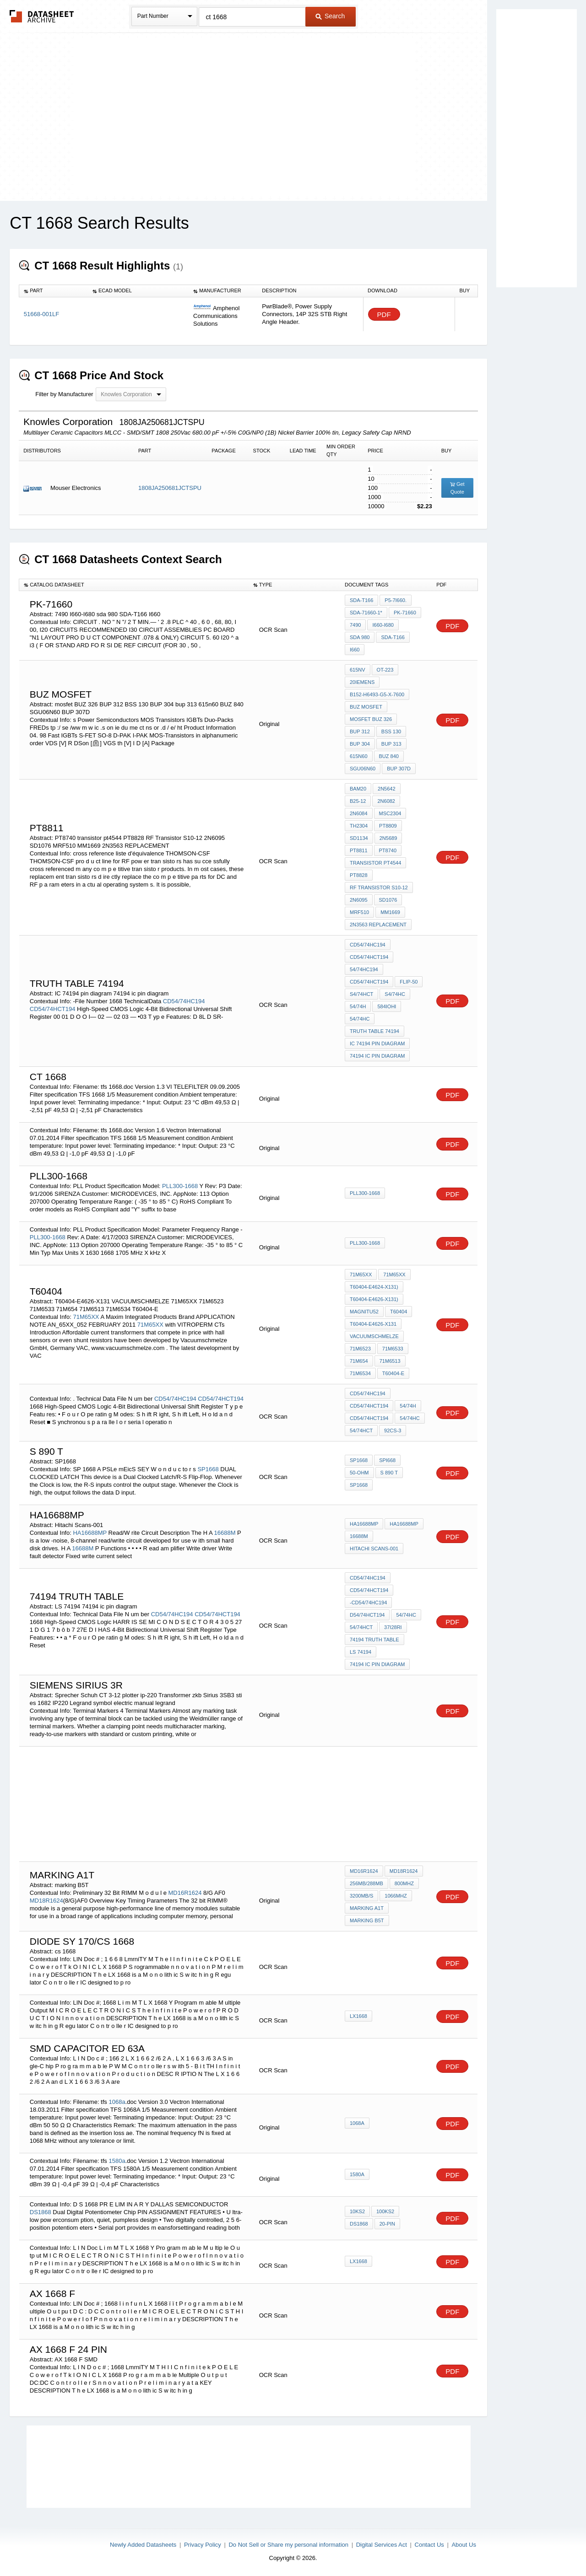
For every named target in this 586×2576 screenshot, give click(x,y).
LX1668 (358, 2016)
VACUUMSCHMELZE (374, 1336)
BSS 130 (391, 731)
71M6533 (392, 1348)
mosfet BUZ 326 (371, 719)
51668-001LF (41, 314)
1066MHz (396, 1895)
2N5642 (387, 788)
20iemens (362, 682)
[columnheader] (53, 291)
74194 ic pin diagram (377, 1056)
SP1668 (207, 1469)
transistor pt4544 (375, 863)
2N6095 (359, 900)
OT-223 (385, 669)
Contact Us (429, 2544)
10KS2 (357, 2211)
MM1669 (390, 912)
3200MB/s (361, 1895)
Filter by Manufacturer (64, 394)
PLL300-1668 (180, 1186)
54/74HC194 (364, 969)
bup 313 (391, 744)
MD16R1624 (185, 1892)
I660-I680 (382, 625)
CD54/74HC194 (184, 1001)
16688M (225, 1532)
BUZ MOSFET (366, 707)
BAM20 (358, 788)
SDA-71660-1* (366, 612)
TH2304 (359, 825)
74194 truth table (374, 1639)
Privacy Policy (202, 2544)
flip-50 (409, 981)
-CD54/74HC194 (368, 1602)
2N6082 (386, 801)
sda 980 (359, 637)
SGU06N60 (362, 768)
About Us (463, 2544)
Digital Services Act (381, 2544)
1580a (117, 2160)
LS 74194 (360, 1652)
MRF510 (359, 912)
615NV (357, 669)
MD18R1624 (46, 1900)
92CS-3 (392, 1430)
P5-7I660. (396, 600)
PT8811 (359, 850)
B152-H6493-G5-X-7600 (377, 694)
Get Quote (457, 488)
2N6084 (359, 813)
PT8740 (388, 850)
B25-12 (358, 801)
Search (330, 16)
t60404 (398, 1311)
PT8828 (359, 875)
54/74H (358, 1006)
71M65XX (86, 1316)
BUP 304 (360, 744)
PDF (384, 314)
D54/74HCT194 (367, 1615)
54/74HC (359, 1019)
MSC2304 (390, 813)
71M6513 (390, 1361)
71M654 (359, 1361)
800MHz (404, 1883)
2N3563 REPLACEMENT (378, 924)
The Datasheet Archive (42, 16)
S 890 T (389, 1472)
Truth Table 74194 (374, 1031)
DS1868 (40, 2212)
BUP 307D (399, 768)
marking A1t (367, 1908)
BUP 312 (360, 731)
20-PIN (387, 2223)
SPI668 (387, 1460)
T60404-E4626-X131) (374, 1299)
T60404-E (393, 1373)
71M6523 (360, 1348)
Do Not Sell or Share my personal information (288, 2544)
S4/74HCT (361, 994)
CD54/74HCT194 (53, 1009)
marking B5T (367, 1920)
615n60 (359, 756)
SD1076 (388, 900)
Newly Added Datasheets (143, 2544)
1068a (117, 2101)
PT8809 (388, 825)
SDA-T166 (361, 600)
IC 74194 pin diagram (377, 1043)
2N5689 (388, 838)
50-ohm (359, 1472)
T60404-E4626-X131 (373, 1324)
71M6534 (360, 1373)
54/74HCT (361, 1430)
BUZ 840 (389, 756)
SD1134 (359, 838)
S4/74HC (395, 994)
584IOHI (386, 1006)
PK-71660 (405, 612)
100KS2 (385, 2211)
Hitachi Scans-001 (374, 1548)
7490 (355, 625)
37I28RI (393, 1627)
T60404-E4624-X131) (374, 1287)
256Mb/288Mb (366, 1883)
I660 (354, 649)
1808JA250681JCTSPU (169, 487)
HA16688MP (89, 1532)
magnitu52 (364, 1311)
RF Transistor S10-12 (379, 887)
